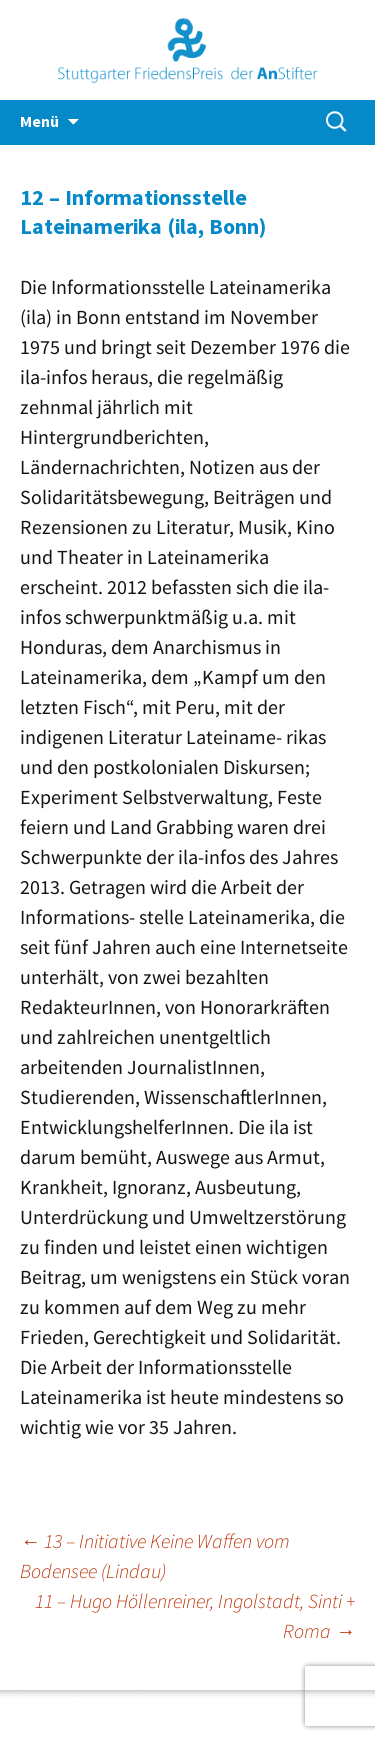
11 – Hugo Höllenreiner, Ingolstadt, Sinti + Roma (195, 1615)
